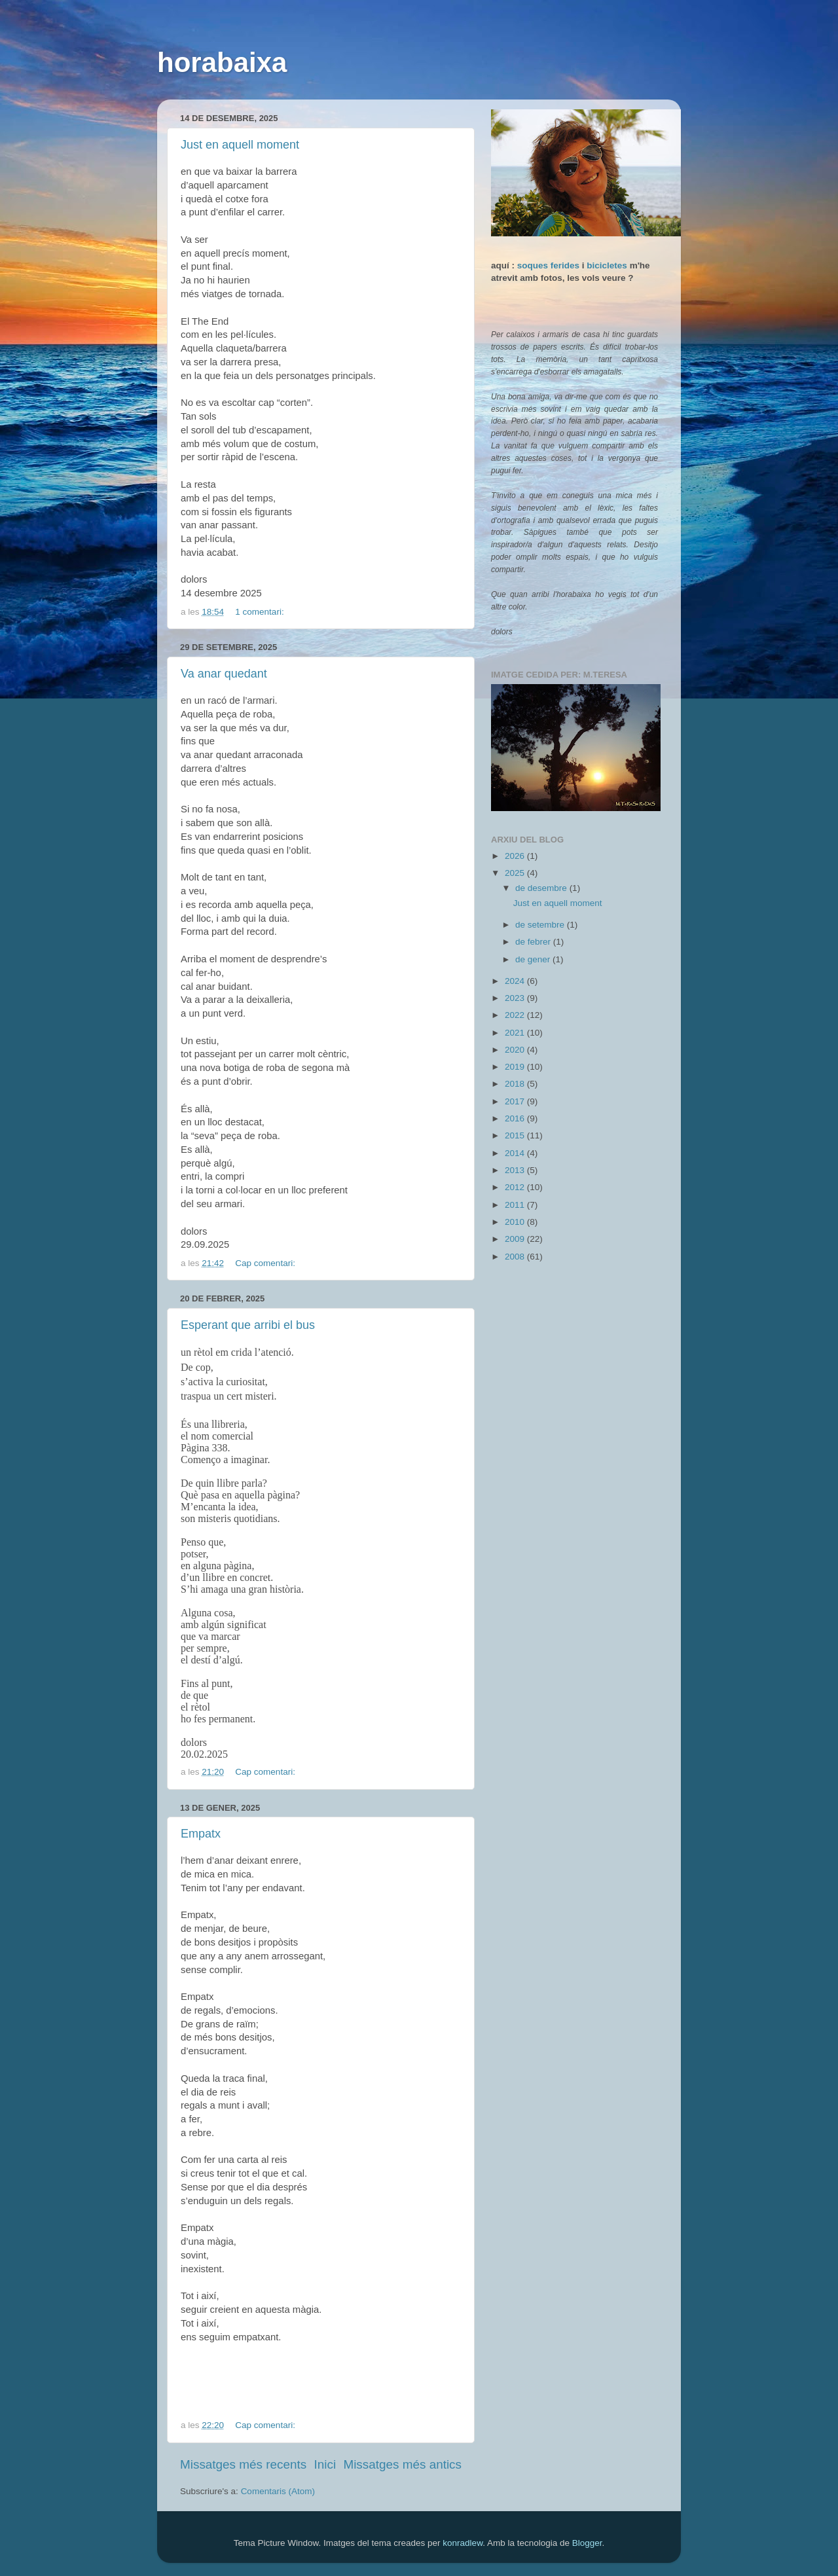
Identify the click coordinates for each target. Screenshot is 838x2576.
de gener (534, 959)
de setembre (541, 925)
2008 (516, 1256)
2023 (516, 998)
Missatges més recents (243, 2464)
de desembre (542, 888)
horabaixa (222, 62)
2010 (516, 1222)
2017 (516, 1101)
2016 (516, 1118)
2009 (516, 1239)
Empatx (201, 1833)
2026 (516, 856)
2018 (516, 1084)
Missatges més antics (402, 2464)
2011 (516, 1205)
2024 (516, 981)
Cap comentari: (266, 1263)
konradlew (463, 2543)
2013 (516, 1170)
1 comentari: (260, 612)
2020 (516, 1050)
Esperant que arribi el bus (248, 1325)
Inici (325, 2464)
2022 (516, 1015)
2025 (516, 873)
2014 (516, 1153)
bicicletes (607, 265)
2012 (516, 1187)
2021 (516, 1033)
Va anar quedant (224, 673)
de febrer (534, 942)
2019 (516, 1067)
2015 (516, 1135)
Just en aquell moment (240, 144)
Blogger (587, 2543)
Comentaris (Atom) (278, 2491)
